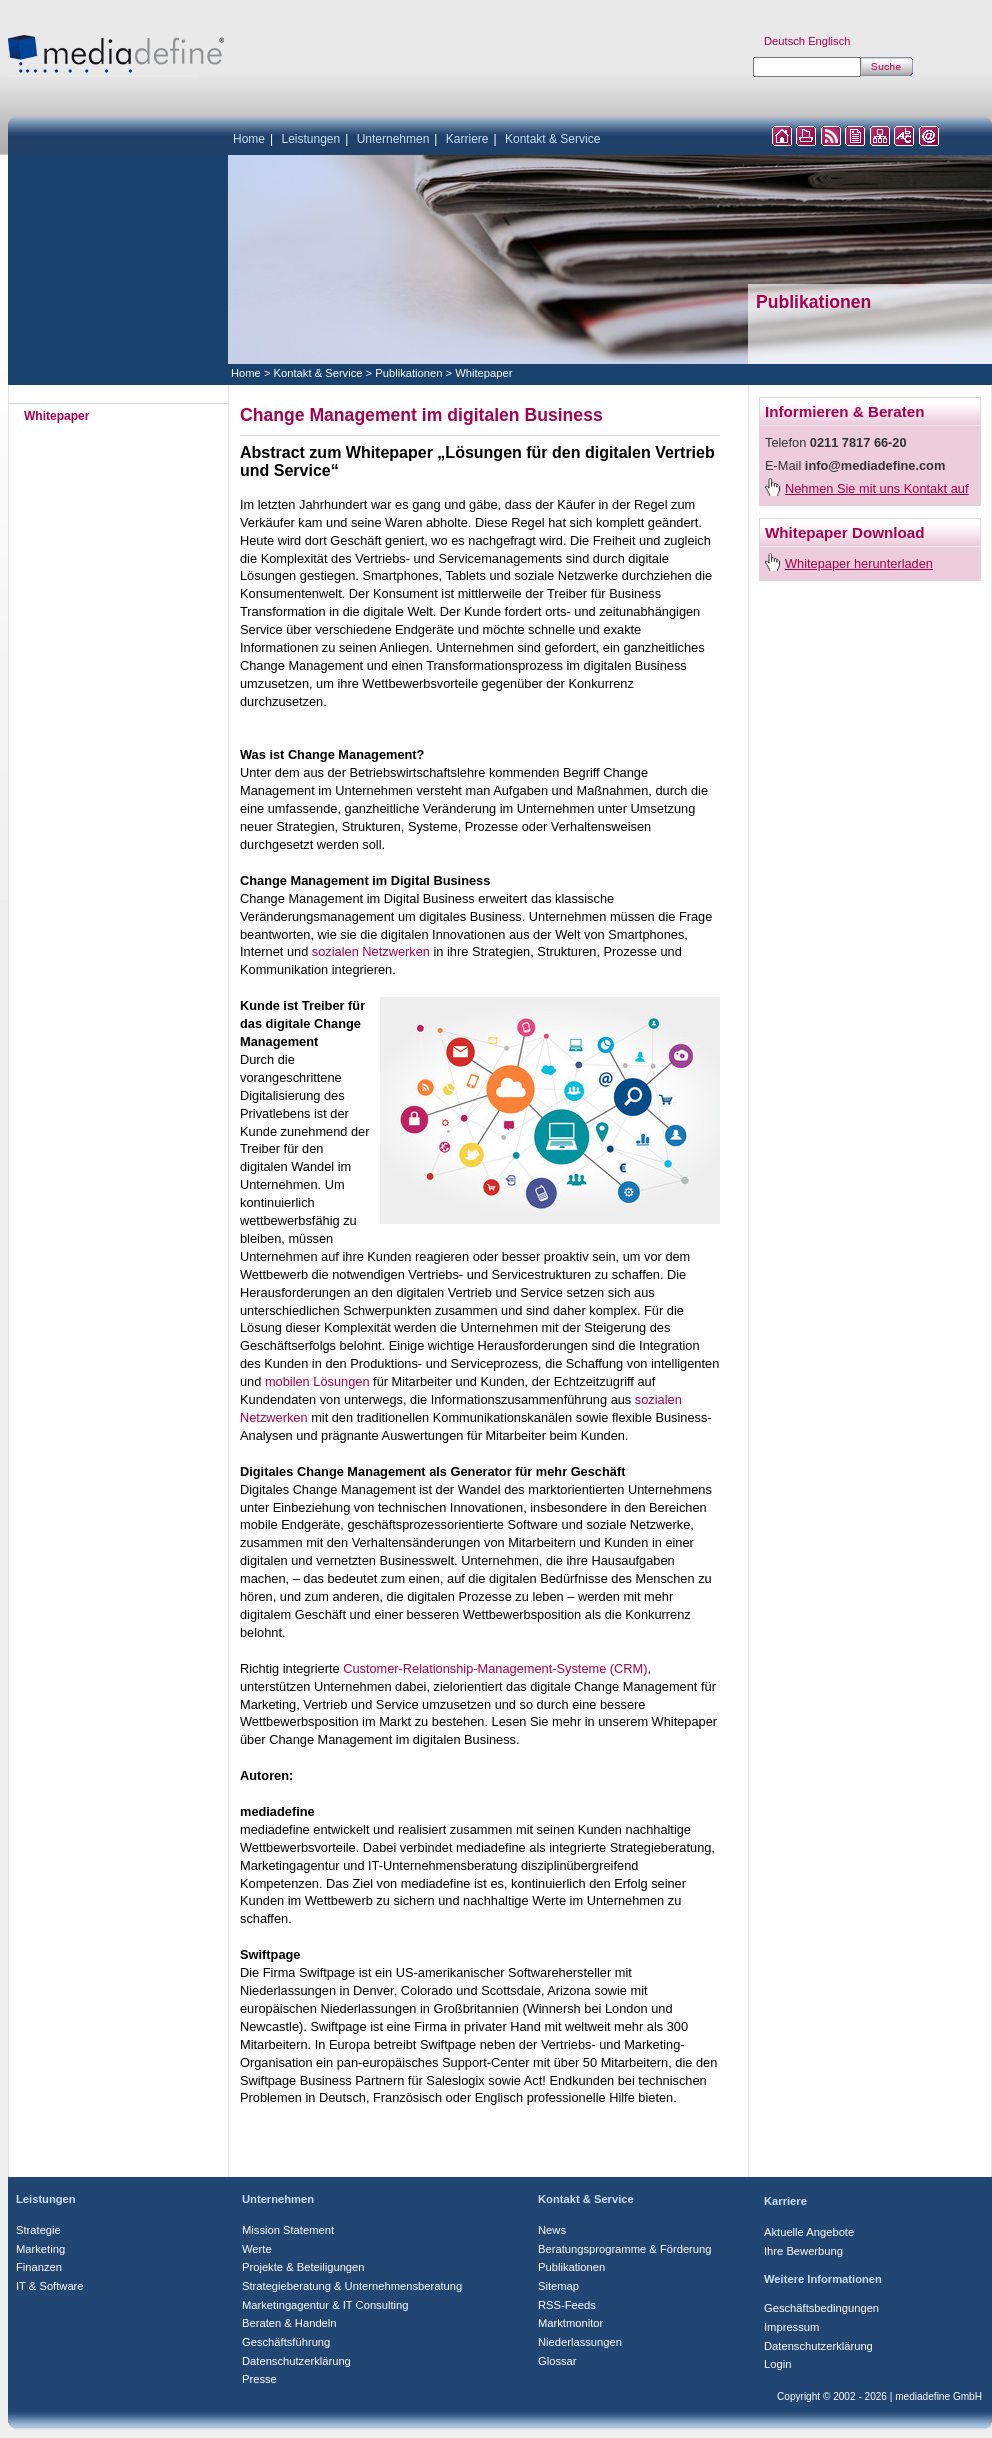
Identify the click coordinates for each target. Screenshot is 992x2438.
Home (249, 139)
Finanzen (39, 2267)
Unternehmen (393, 139)
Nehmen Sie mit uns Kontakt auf (877, 488)
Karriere (467, 139)
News (552, 2230)
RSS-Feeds (567, 2305)
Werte (257, 2249)
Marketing (40, 2249)
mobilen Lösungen (317, 1381)
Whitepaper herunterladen (859, 563)
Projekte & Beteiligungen (303, 2267)
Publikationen (408, 373)
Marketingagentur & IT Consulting (325, 2305)
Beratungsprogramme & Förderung (625, 2249)
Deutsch (784, 41)
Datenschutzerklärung (296, 2361)
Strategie (38, 2230)
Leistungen (310, 139)
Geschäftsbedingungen (821, 2308)
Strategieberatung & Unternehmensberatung (352, 2286)
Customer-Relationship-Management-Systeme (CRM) (495, 1668)
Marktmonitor (570, 2323)
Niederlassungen (580, 2342)
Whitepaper (483, 373)
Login (777, 2364)
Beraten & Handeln (289, 2323)
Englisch (829, 41)
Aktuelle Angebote (809, 2232)
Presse (259, 2379)
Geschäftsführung (286, 2342)
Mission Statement (288, 2230)
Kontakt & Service (552, 139)
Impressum (791, 2327)
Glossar (557, 2361)
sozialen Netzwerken (371, 951)
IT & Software (50, 2286)
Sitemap (558, 2286)
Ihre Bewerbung (803, 2251)
